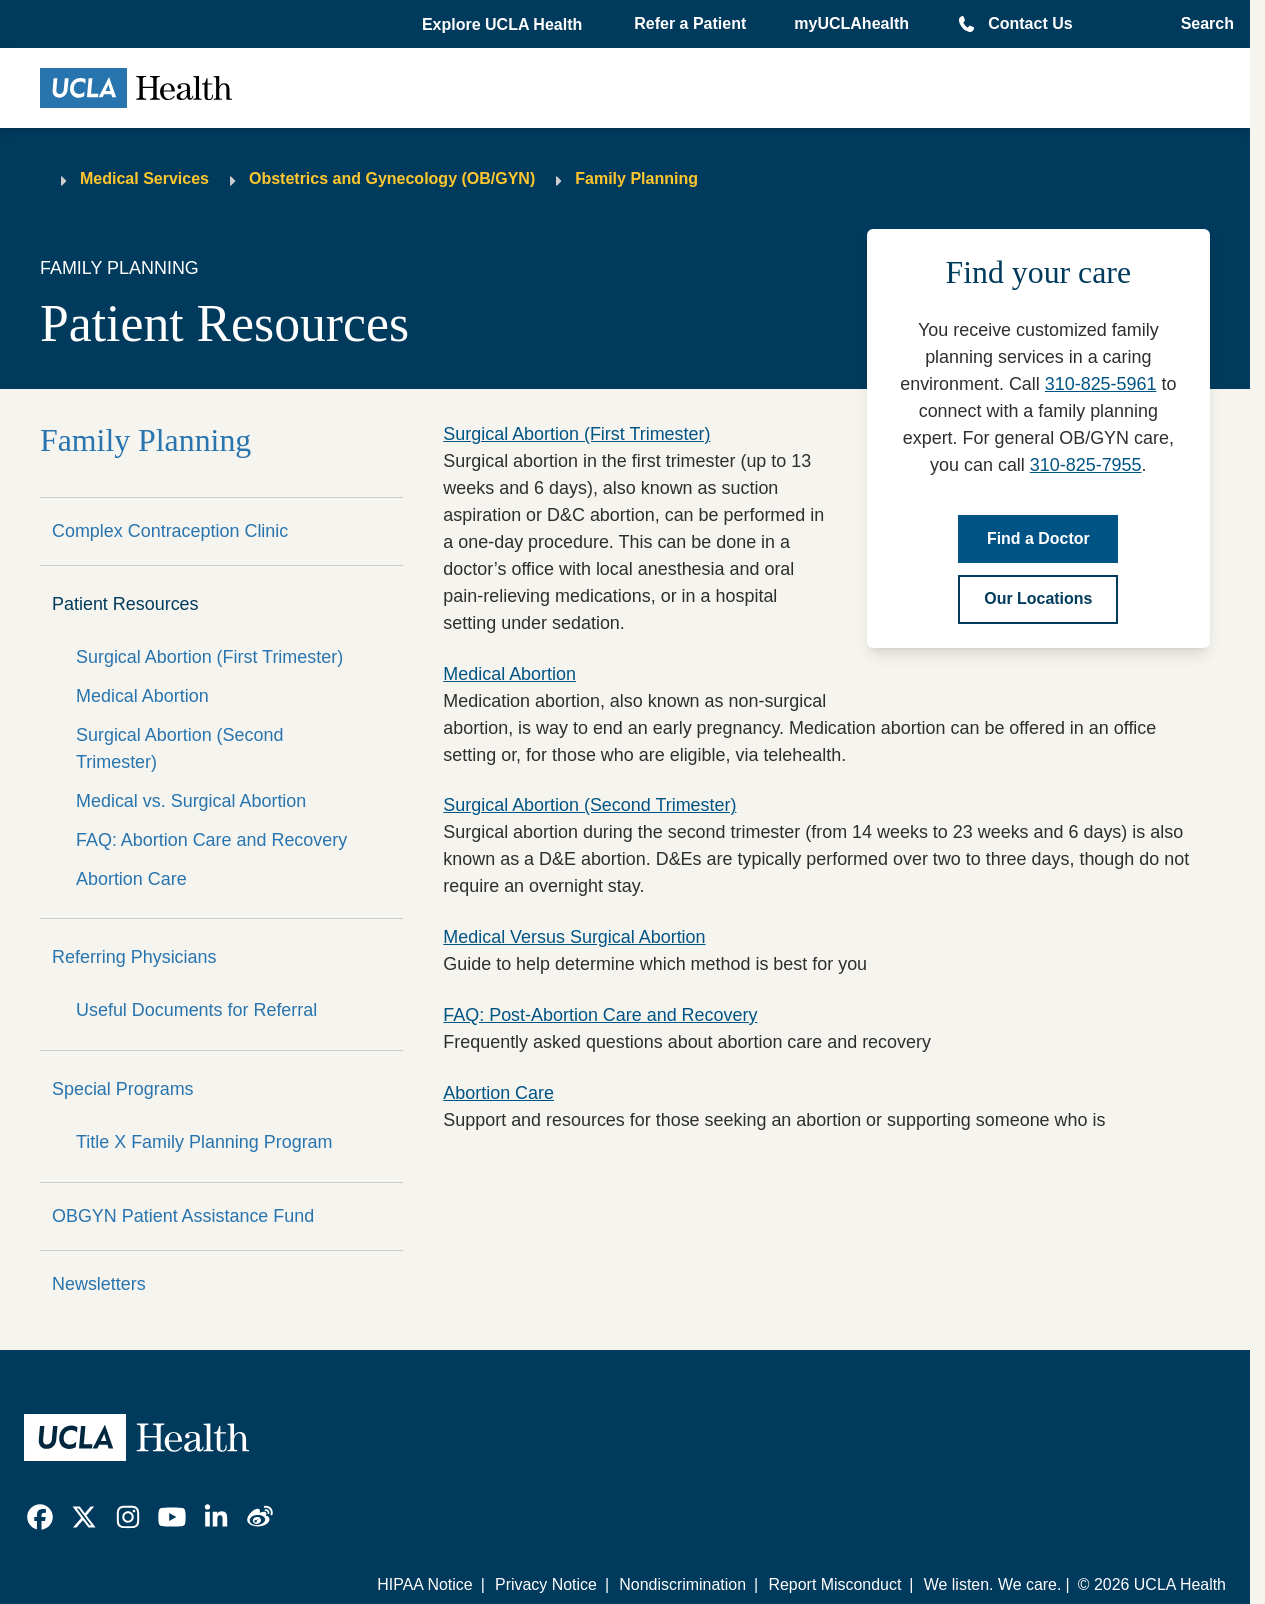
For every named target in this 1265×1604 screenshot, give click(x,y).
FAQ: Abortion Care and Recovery (211, 840)
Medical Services (144, 178)
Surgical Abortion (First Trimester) (209, 657)
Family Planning (636, 178)
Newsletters (99, 1284)
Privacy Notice (546, 1584)
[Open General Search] (1201, 24)
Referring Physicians (134, 957)
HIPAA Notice (424, 1584)
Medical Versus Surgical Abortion (574, 937)
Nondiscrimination (682, 1584)
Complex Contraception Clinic (170, 531)
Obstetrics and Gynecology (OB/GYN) (392, 178)
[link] (40, 1517)
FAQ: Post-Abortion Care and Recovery (600, 1015)
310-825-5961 (1101, 384)
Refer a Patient (690, 23)
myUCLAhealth (851, 23)
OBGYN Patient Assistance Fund (183, 1216)
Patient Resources (125, 604)
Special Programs (123, 1089)
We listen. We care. (993, 1584)
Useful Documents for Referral (196, 1010)
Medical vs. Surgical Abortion (191, 801)
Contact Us (1030, 23)
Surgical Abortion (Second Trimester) (179, 748)
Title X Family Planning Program (204, 1142)
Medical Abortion (142, 696)
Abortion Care (131, 879)
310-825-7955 (1086, 465)
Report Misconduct (834, 1584)
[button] (504, 25)
